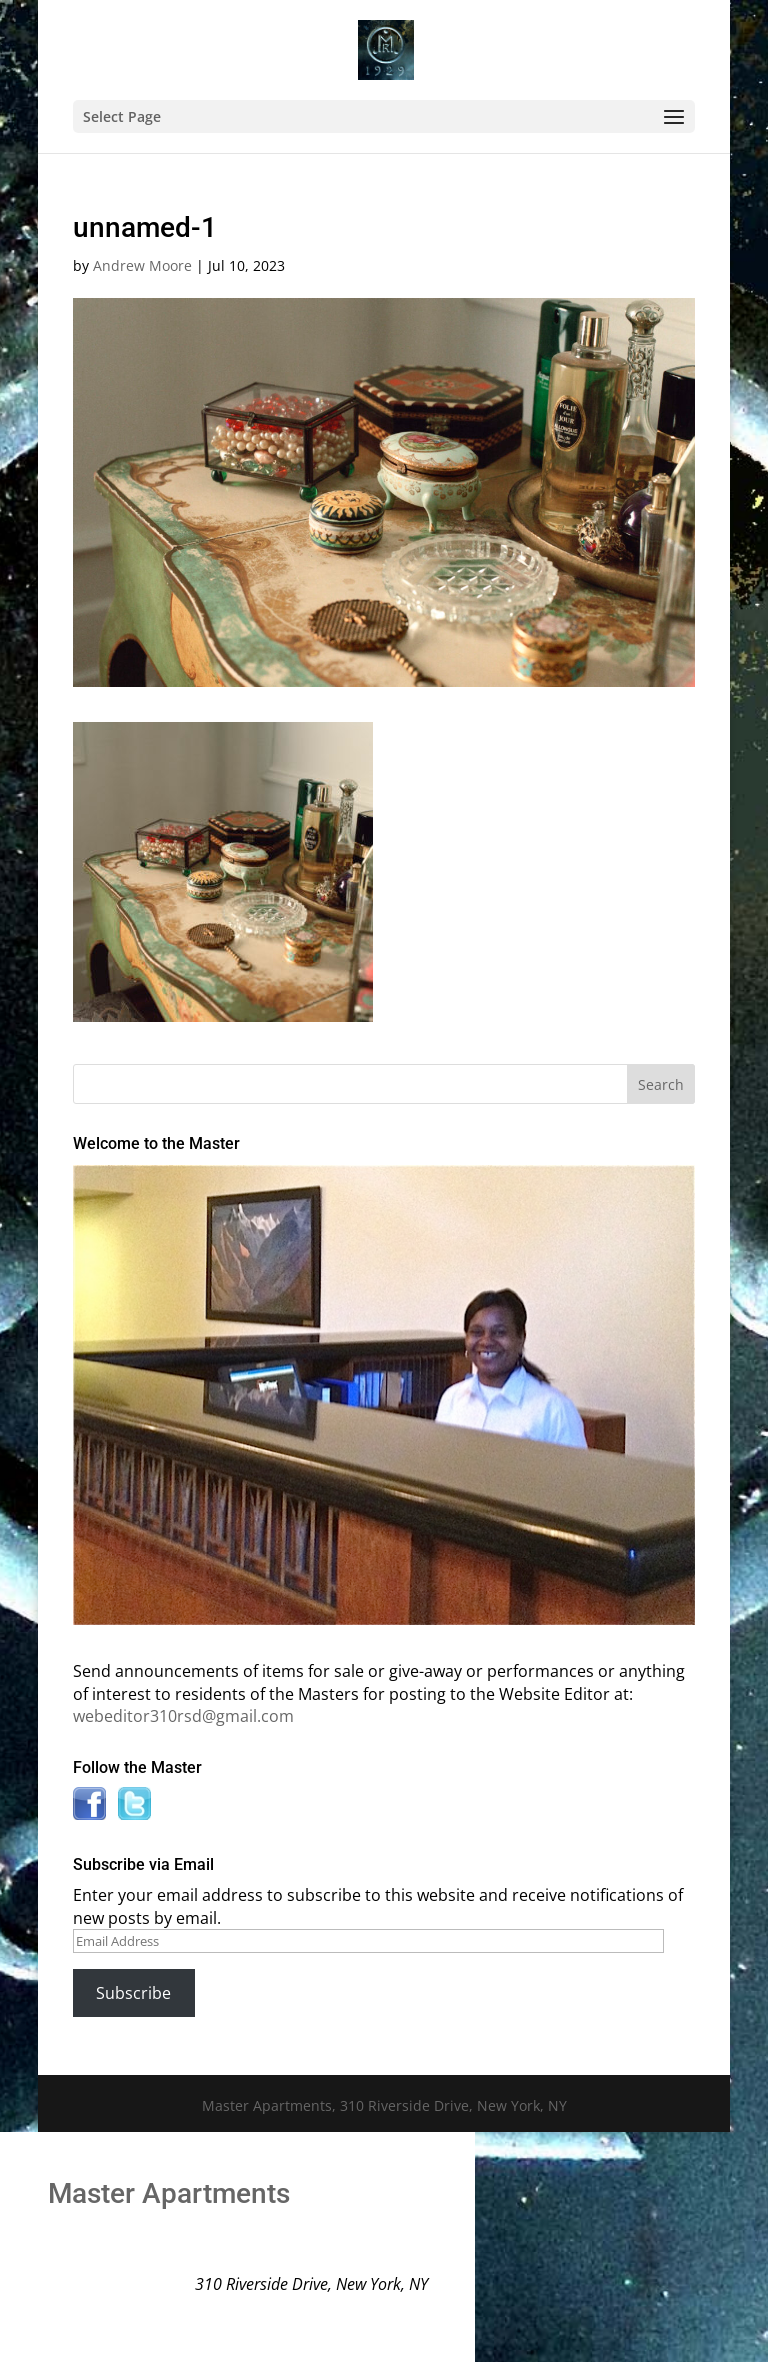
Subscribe (133, 1993)
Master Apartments (169, 2193)
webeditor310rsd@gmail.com (183, 1716)
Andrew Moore (142, 265)
